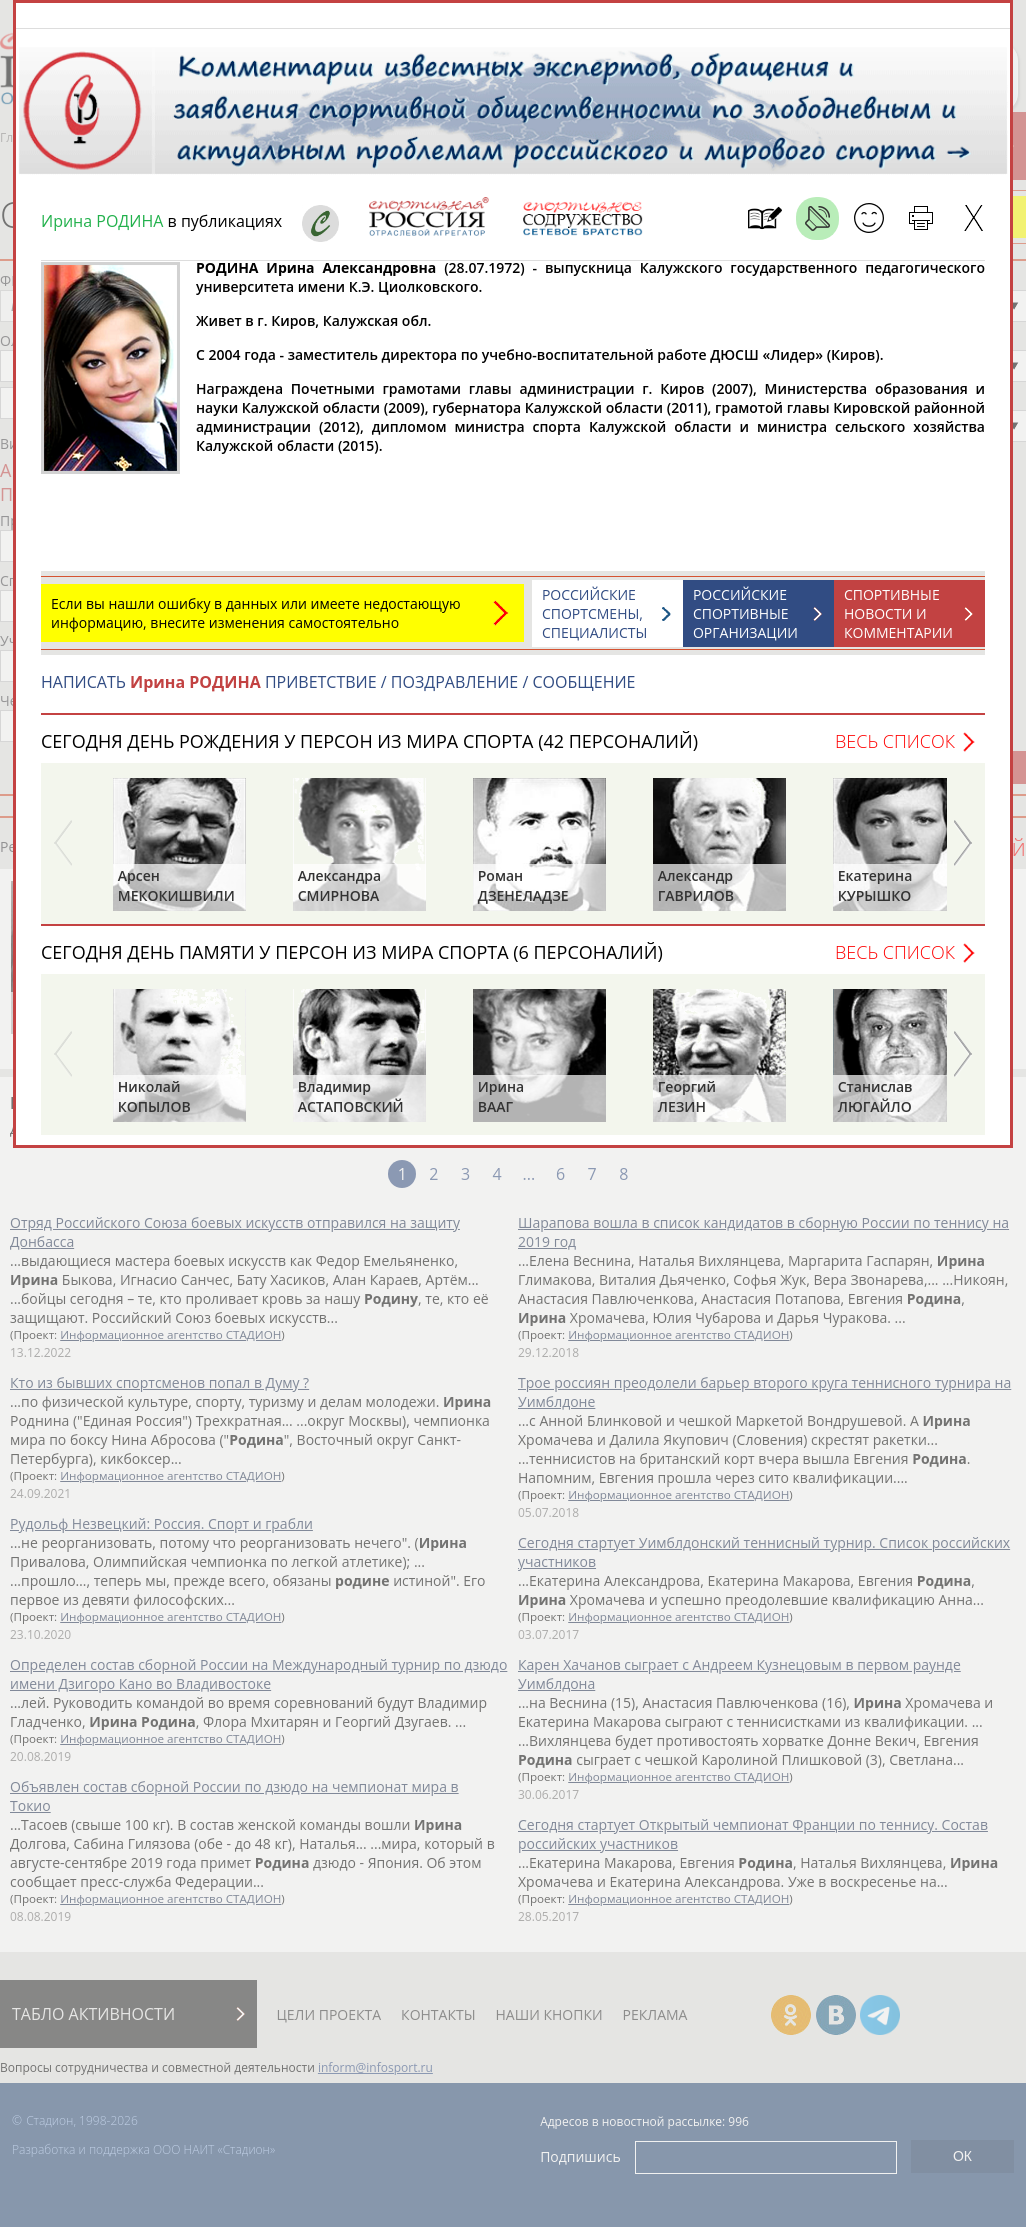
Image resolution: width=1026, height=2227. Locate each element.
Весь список (895, 751)
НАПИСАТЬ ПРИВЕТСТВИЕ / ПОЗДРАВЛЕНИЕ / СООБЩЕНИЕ (338, 692)
